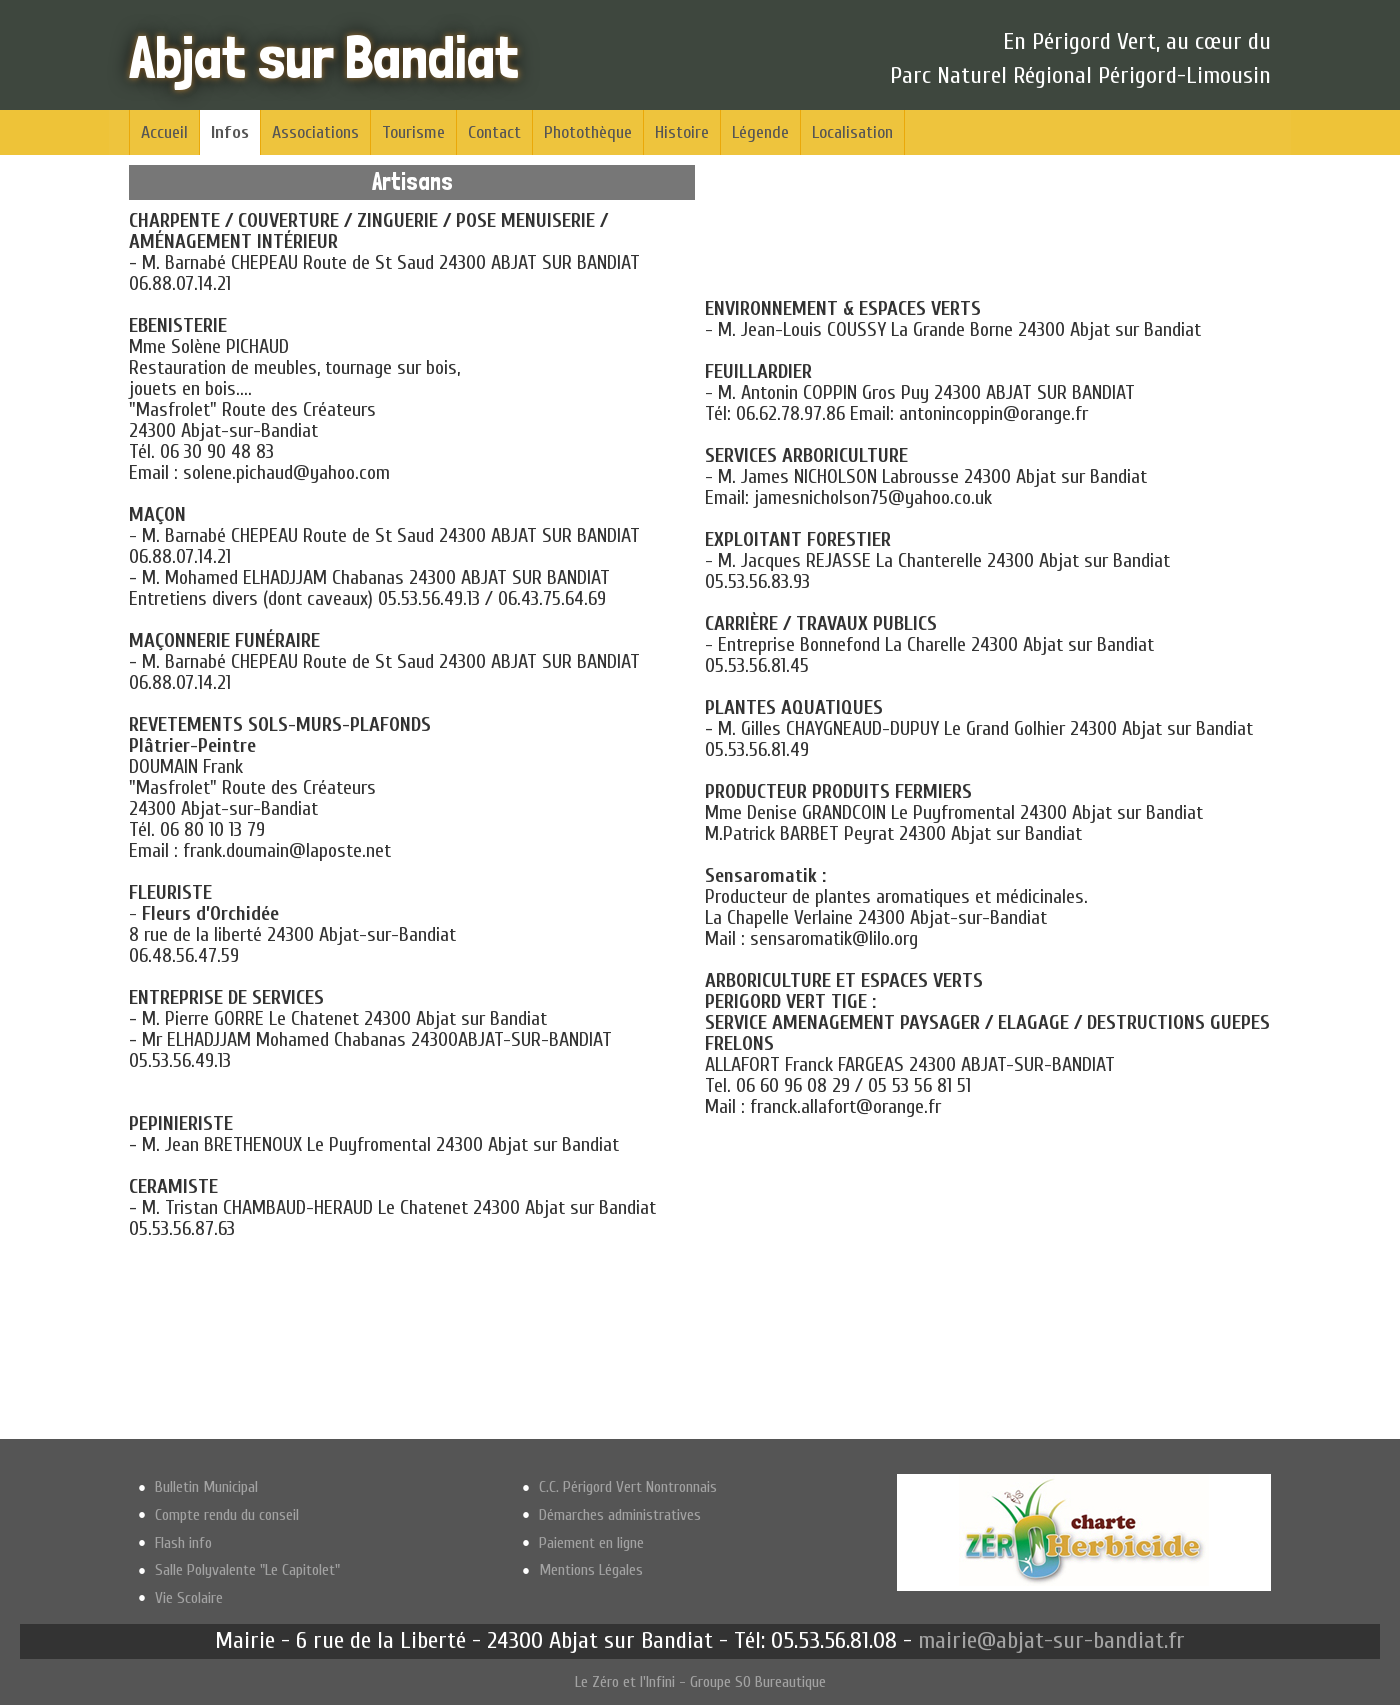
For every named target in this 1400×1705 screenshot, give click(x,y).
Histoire (682, 132)
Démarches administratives (620, 1515)
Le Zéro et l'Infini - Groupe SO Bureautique (700, 1682)
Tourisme (413, 132)
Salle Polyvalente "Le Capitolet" (247, 1570)
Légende (760, 132)
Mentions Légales (591, 1570)
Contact (494, 132)
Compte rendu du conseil (227, 1515)
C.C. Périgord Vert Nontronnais (628, 1487)
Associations (315, 132)
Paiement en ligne (591, 1543)
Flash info (183, 1543)
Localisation (852, 132)
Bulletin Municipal (206, 1487)
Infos (230, 132)
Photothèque (588, 132)
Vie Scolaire (189, 1598)
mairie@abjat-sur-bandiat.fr (1051, 1640)
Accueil (164, 132)
